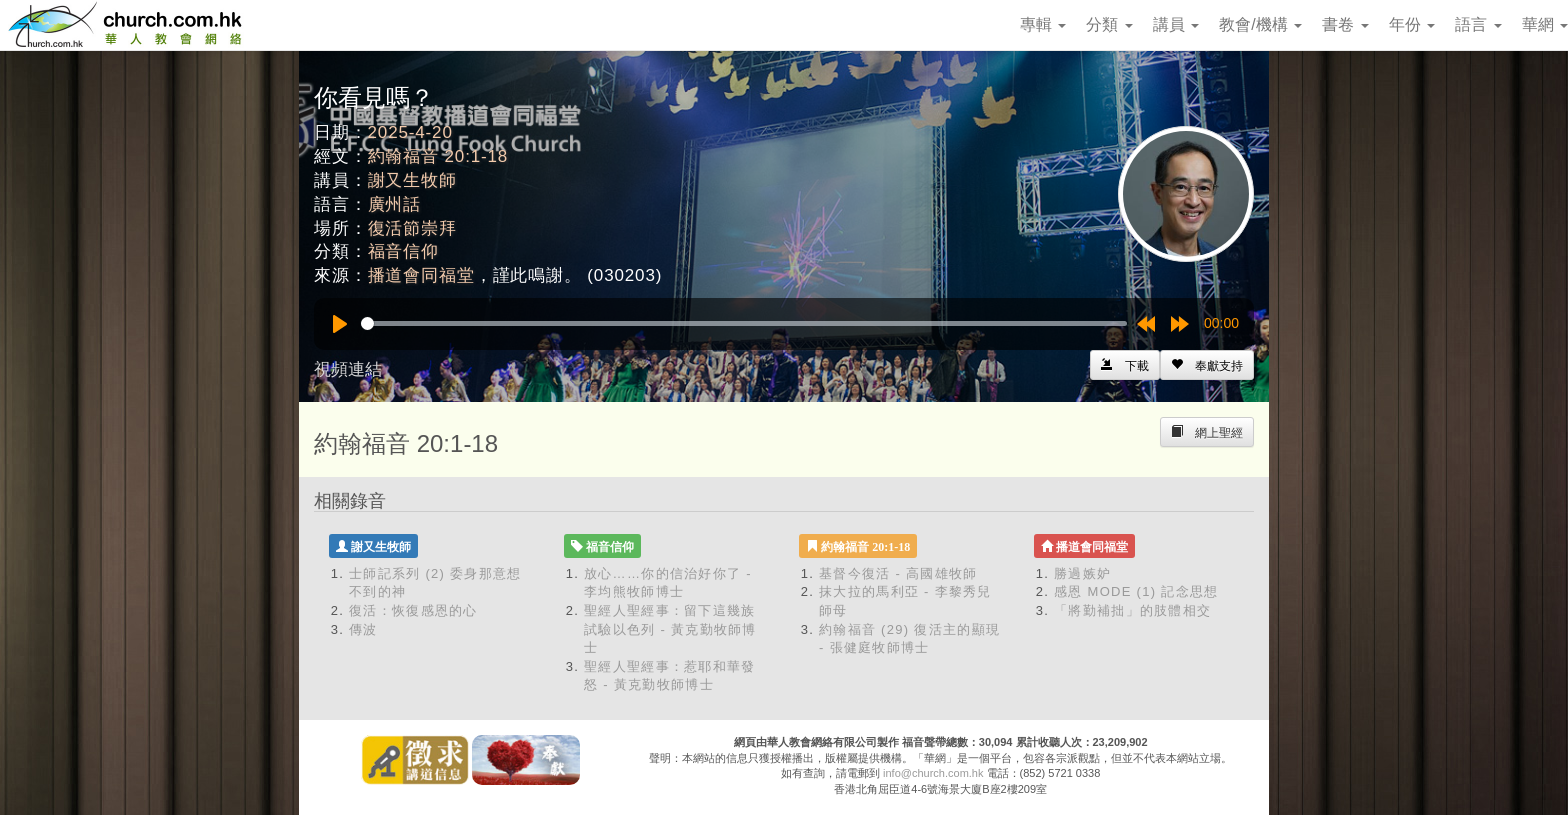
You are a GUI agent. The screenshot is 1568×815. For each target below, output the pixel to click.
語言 (1478, 24)
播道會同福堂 (421, 275)
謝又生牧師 (412, 180)
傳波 (363, 629)
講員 (1176, 24)
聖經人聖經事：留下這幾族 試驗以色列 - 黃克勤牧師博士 (670, 629)
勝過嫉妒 (1082, 573)
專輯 (1043, 24)
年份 (1412, 24)
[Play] (340, 324)
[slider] (744, 323)
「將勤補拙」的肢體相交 (1132, 610)
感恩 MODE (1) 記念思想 (1136, 591)
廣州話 (395, 204)
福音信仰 (403, 251)
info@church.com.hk (933, 773)
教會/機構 (1260, 24)
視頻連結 (348, 369)
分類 (1109, 24)
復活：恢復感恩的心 (413, 610)
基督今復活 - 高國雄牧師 (898, 573)
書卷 (1345, 24)
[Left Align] (1207, 365)
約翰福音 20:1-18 (438, 156)
